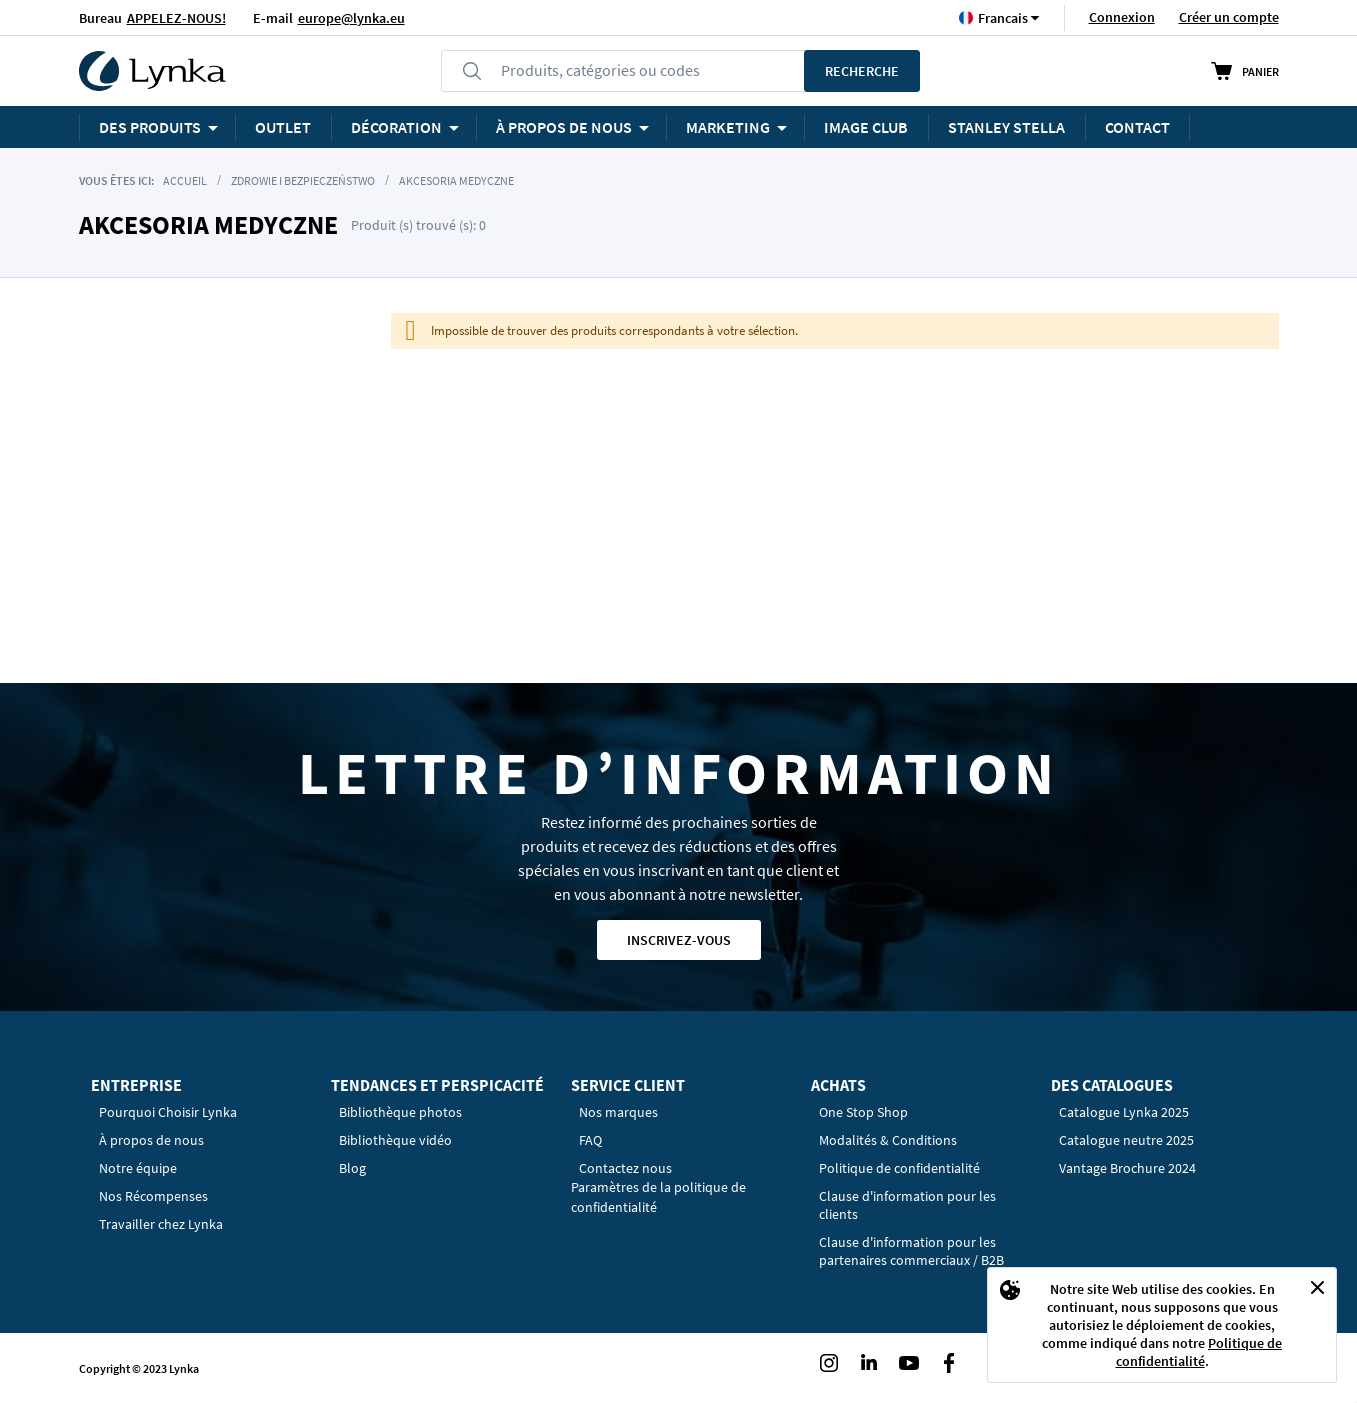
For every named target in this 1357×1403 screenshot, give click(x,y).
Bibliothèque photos (400, 1112)
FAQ (590, 1140)
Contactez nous (625, 1168)
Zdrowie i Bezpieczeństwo (303, 180)
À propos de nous (151, 1140)
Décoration (396, 127)
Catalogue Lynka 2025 (1124, 1112)
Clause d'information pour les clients (907, 1205)
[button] (1003, 17)
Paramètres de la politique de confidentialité (658, 1197)
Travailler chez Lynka (161, 1224)
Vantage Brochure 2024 (1127, 1168)
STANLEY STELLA (1006, 127)
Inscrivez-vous (679, 940)
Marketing (728, 127)
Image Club (866, 127)
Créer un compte (1229, 17)
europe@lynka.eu (351, 18)
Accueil (185, 180)
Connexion (1122, 17)
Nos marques (618, 1112)
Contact (1137, 127)
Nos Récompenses (153, 1196)
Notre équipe (138, 1168)
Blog (352, 1168)
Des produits (150, 127)
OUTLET (283, 127)
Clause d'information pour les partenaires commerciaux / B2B (911, 1251)
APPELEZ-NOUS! (176, 18)
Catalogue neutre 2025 (1126, 1140)
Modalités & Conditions (888, 1140)
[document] (1162, 1325)
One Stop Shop (863, 1112)
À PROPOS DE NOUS (564, 127)
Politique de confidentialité (1199, 1352)
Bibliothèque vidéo (395, 1140)
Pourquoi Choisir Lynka (168, 1112)
